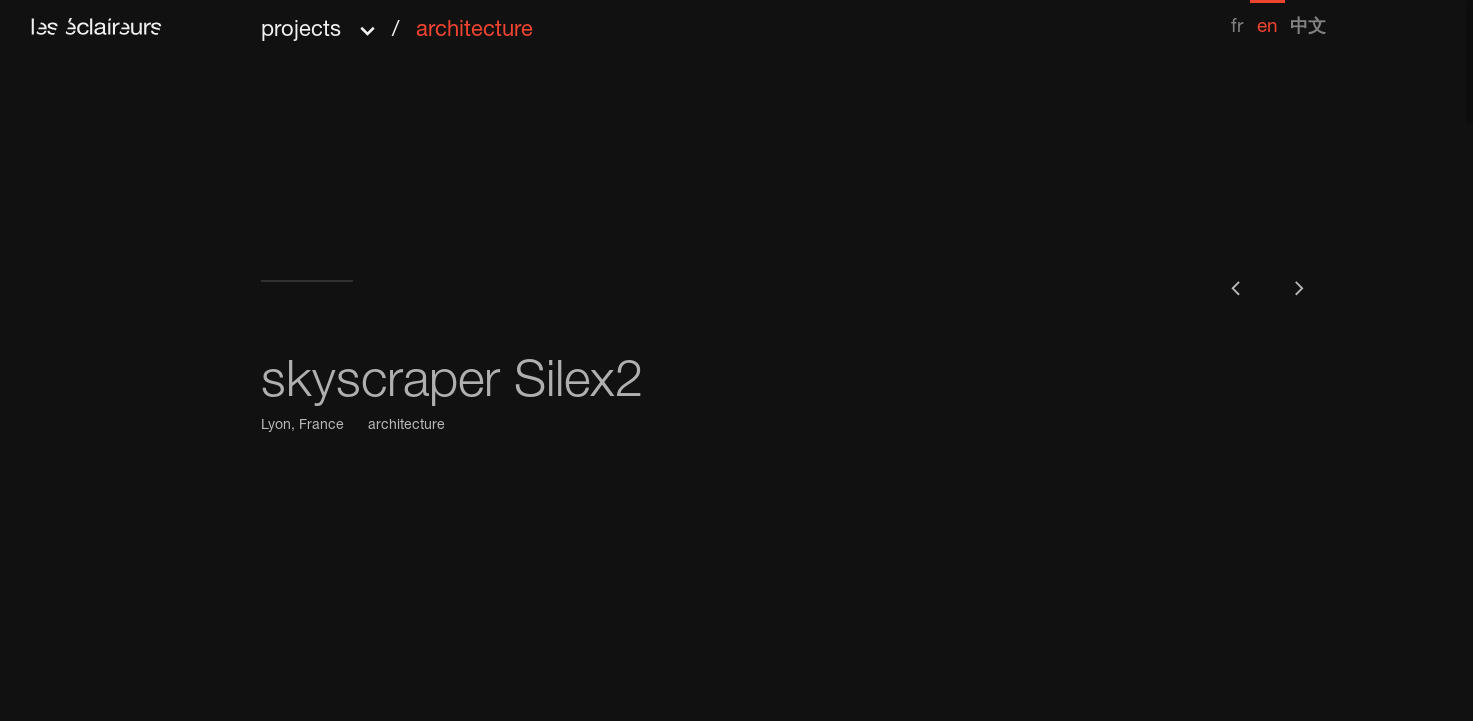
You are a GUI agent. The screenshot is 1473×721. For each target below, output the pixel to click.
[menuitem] (1237, 18)
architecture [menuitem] (474, 31)
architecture (406, 426)
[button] (397, 23)
